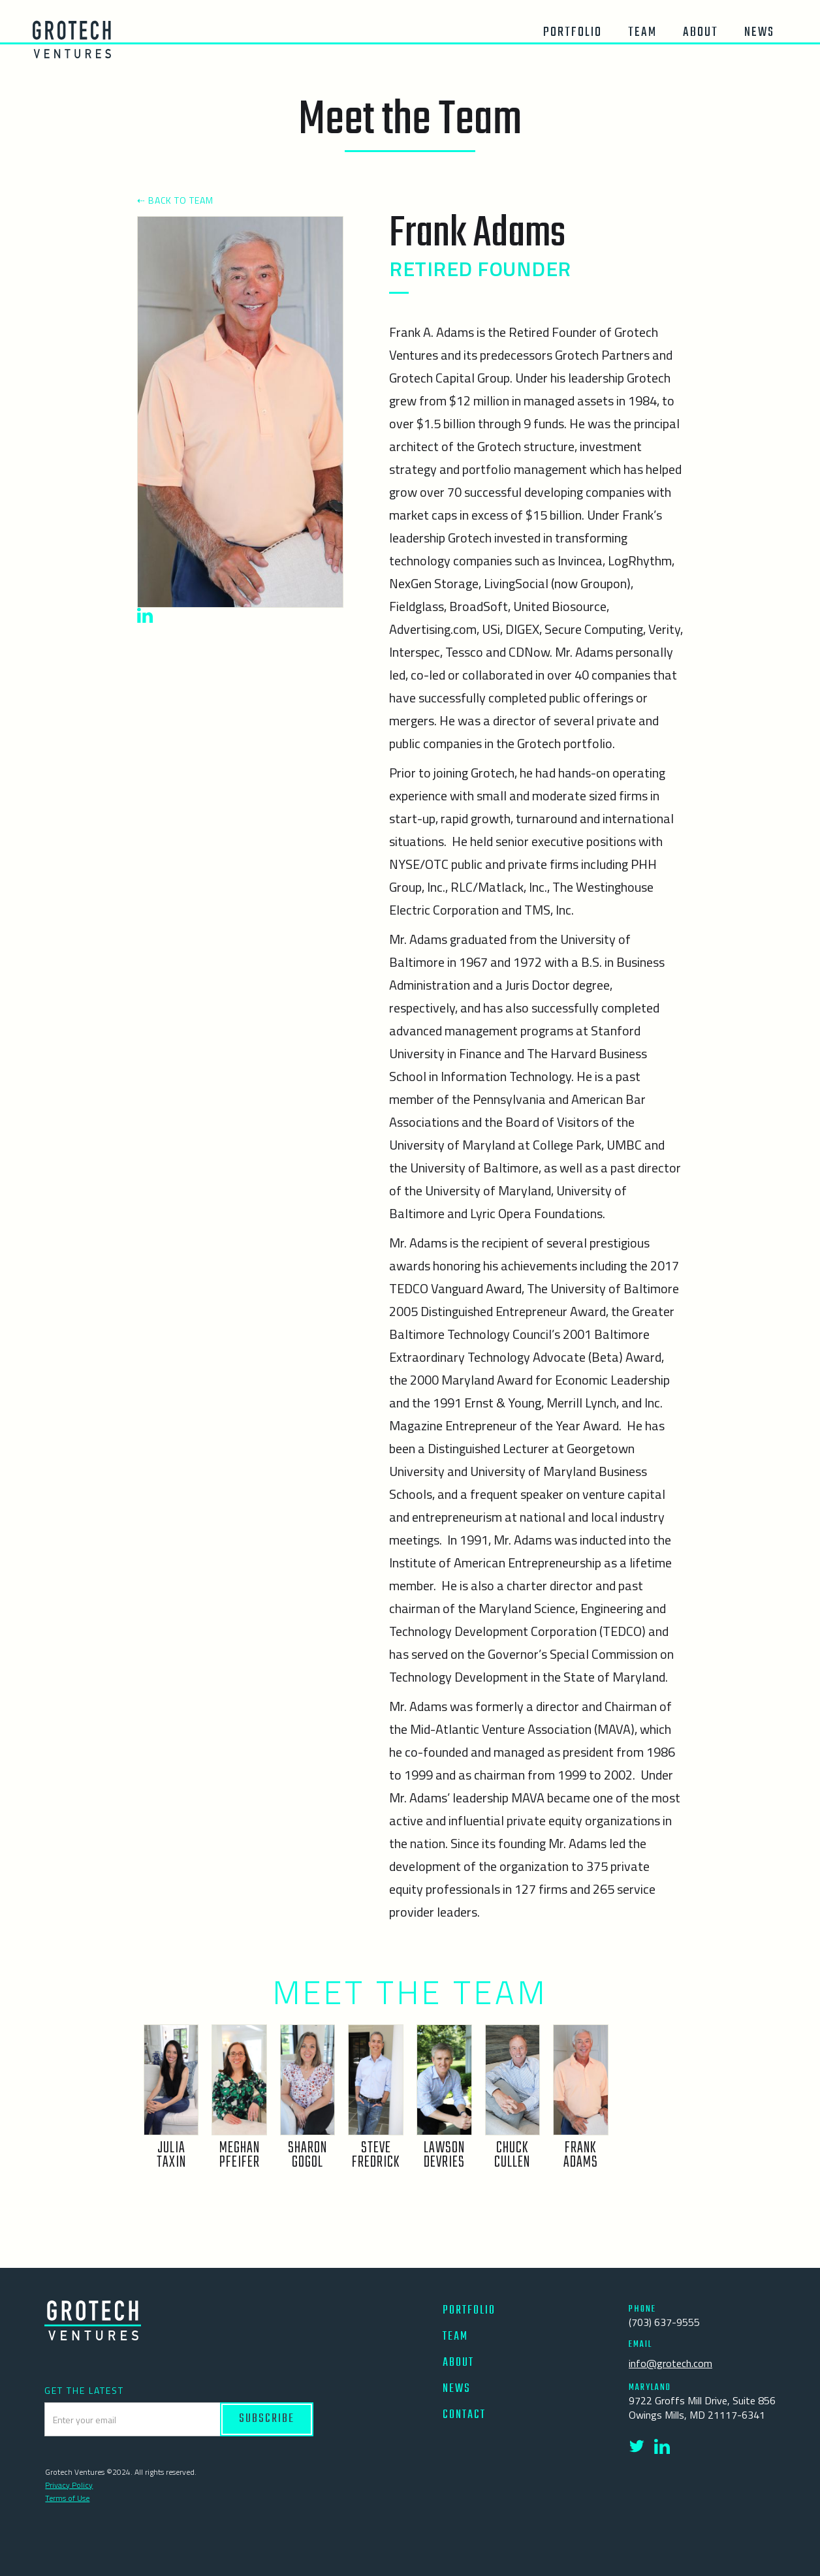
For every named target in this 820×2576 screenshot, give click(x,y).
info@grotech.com (670, 2363)
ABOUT (458, 2362)
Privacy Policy (69, 2485)
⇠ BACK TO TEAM (175, 200)
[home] (72, 39)
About (700, 32)
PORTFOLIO (469, 2310)
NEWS (457, 2389)
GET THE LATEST (84, 2390)
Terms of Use (67, 2498)
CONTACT (464, 2415)
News (759, 32)
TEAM (455, 2336)
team (642, 32)
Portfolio (572, 32)
